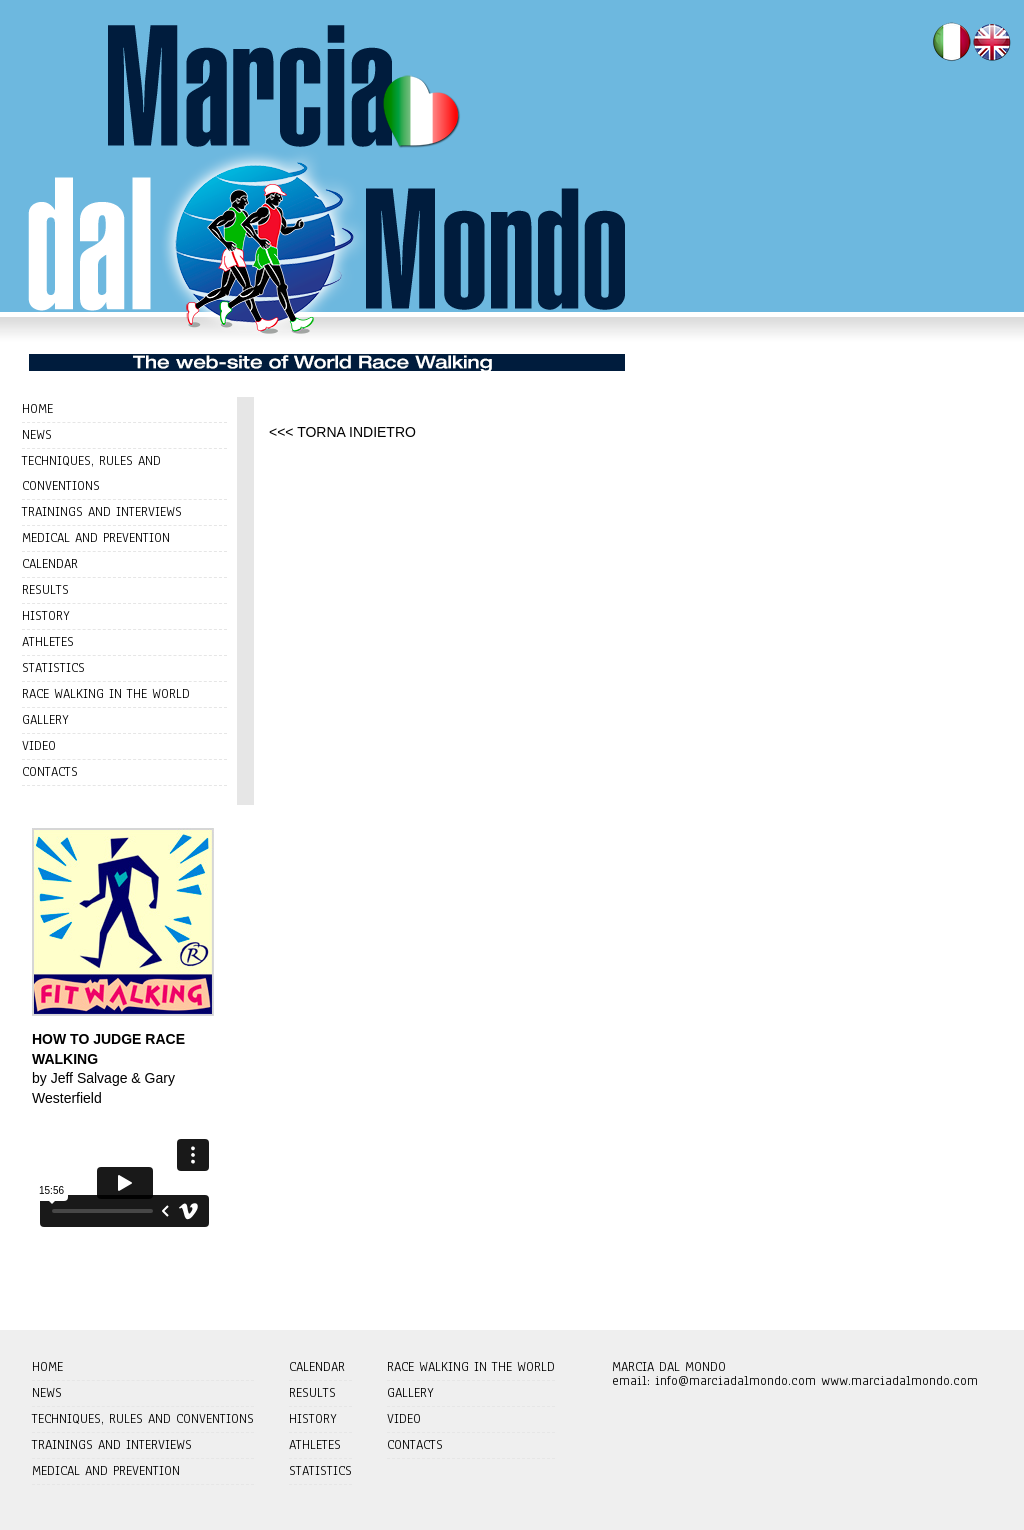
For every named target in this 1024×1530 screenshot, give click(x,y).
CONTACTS (50, 772)
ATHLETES (48, 642)
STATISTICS (53, 668)
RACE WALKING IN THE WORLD (106, 694)
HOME (37, 409)
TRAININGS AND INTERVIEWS (102, 512)
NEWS (37, 435)
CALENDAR (50, 564)
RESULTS (45, 590)
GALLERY (45, 720)
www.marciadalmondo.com (899, 1381)
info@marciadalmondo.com (735, 1381)
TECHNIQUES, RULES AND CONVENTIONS (143, 1419)
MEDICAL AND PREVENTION (96, 538)
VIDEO (39, 746)
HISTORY (46, 616)
